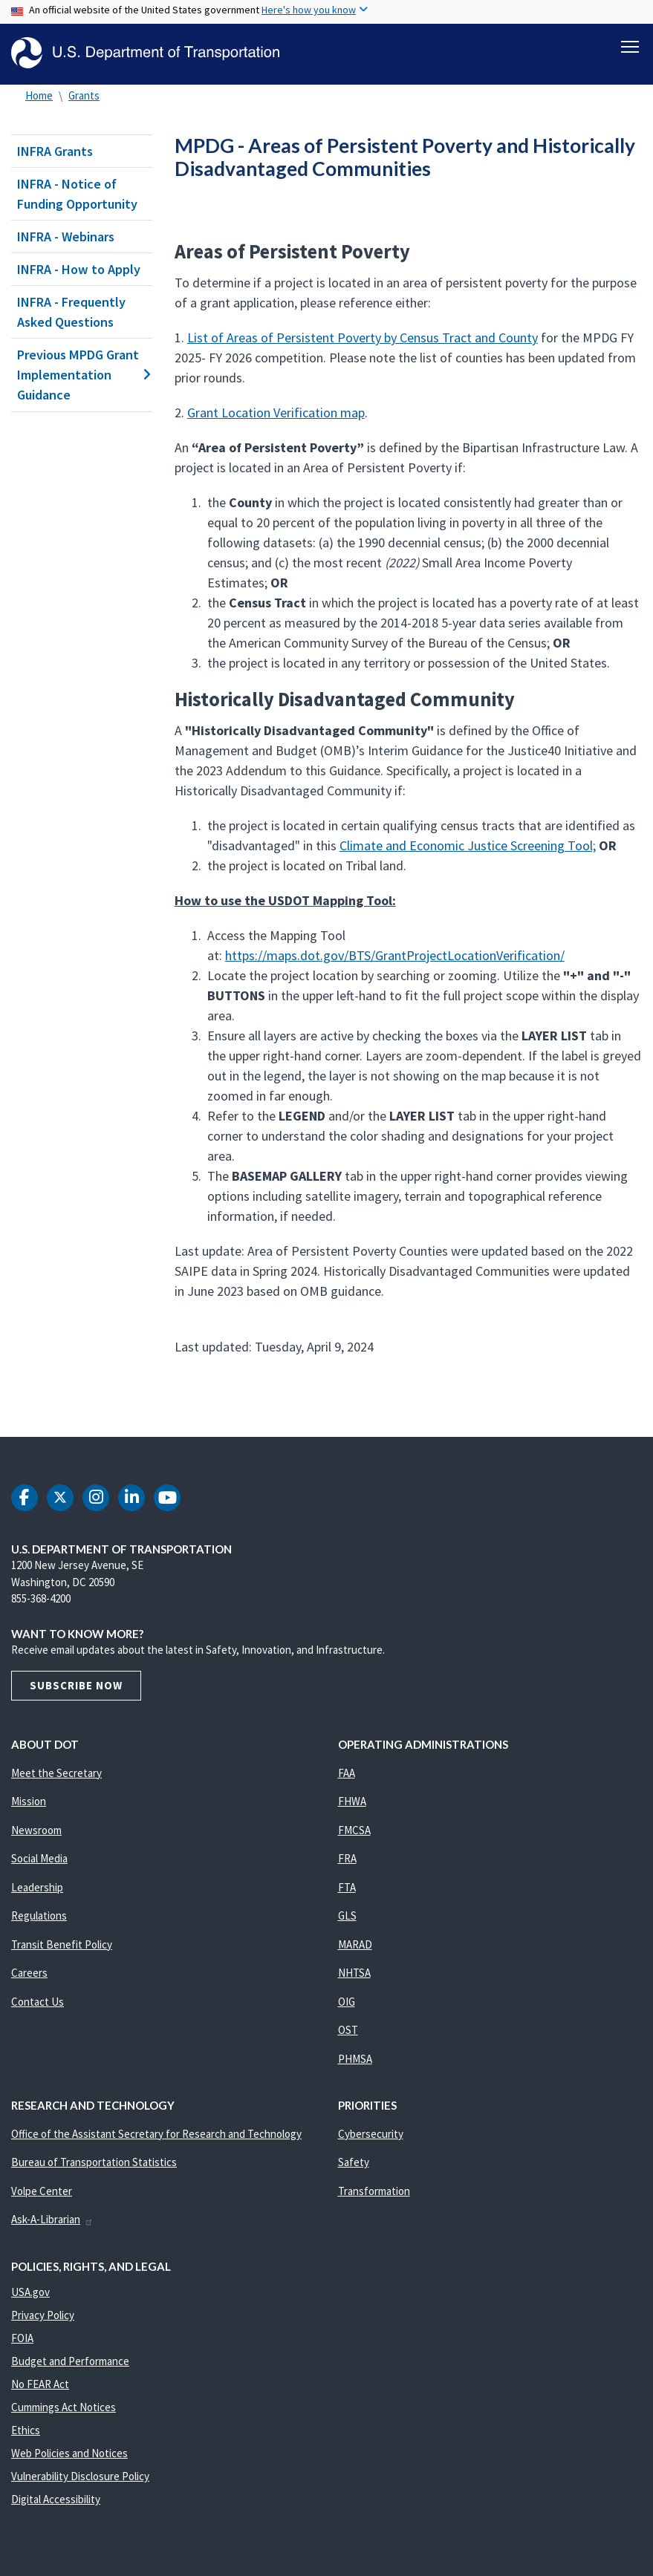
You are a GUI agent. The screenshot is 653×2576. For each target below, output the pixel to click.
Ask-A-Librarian (52, 2219)
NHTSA (354, 1973)
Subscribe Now (76, 1685)
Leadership (37, 1887)
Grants (84, 95)
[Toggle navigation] (630, 45)
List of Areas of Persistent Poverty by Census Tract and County (362, 337)
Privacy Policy (42, 2315)
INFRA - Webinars (65, 236)
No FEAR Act (40, 2384)
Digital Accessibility (55, 2499)
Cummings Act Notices (63, 2407)
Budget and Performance (70, 2361)
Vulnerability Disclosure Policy (80, 2476)
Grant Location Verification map (276, 412)
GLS (347, 1915)
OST (348, 2030)
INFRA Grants (55, 151)
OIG (346, 2002)
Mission (28, 1801)
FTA (347, 1887)
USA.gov (30, 2292)
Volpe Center (41, 2191)
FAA (346, 1773)
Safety (353, 2162)
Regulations (39, 1915)
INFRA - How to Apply (78, 269)
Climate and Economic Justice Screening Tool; (468, 845)
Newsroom (36, 1830)
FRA (347, 1858)
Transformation (374, 2191)
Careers (29, 1973)
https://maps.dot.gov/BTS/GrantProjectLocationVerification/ (395, 955)
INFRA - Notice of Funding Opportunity (77, 193)
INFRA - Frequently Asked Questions (71, 311)
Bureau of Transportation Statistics (94, 2162)
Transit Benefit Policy (61, 1944)
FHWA (352, 1801)
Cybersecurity (370, 2134)
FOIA (22, 2338)
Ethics (25, 2430)
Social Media (39, 1858)
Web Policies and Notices (69, 2453)
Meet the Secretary (56, 1773)
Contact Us (37, 2002)
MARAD (355, 1944)
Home (39, 95)
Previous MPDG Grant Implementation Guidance (81, 374)
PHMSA (355, 2059)
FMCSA (354, 1830)
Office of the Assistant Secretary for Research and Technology (156, 2134)
